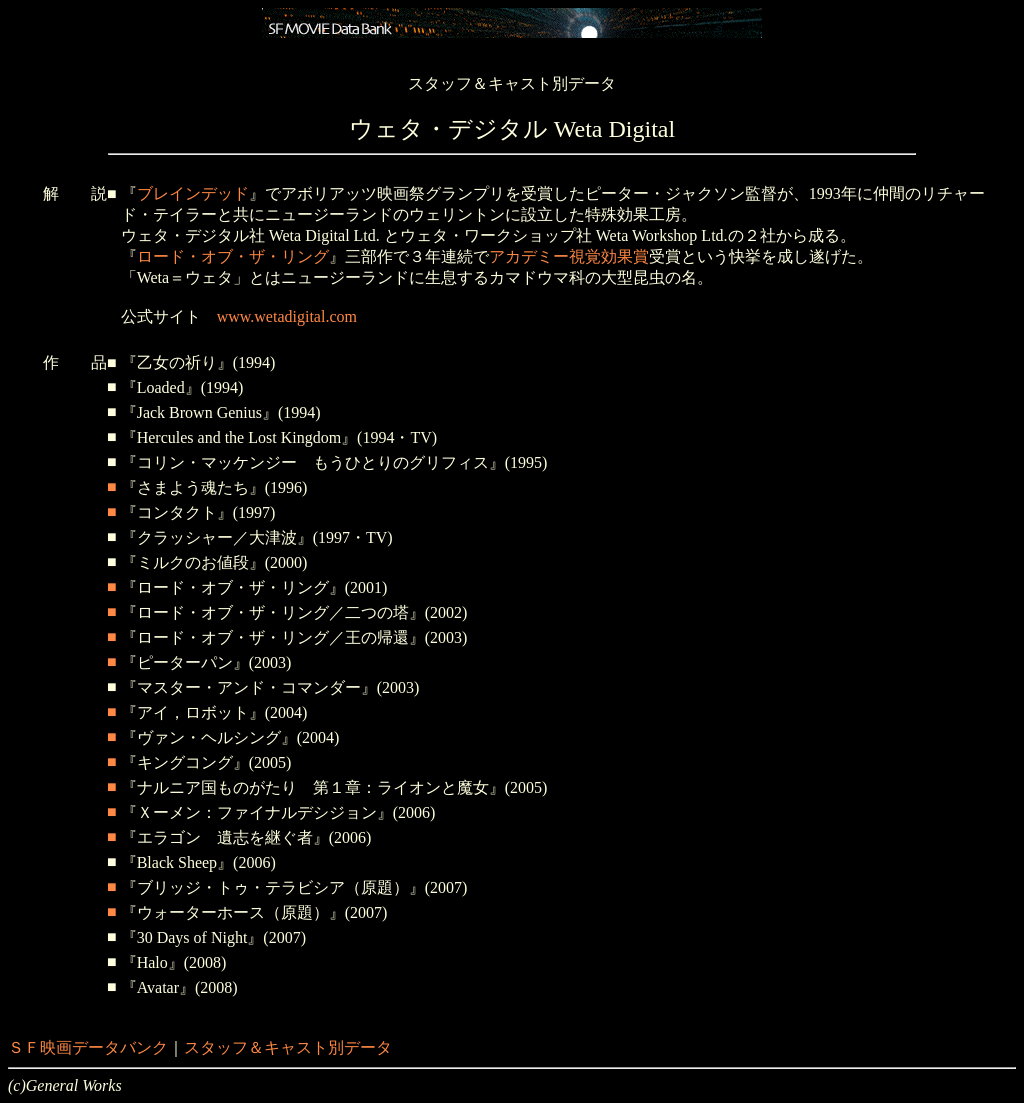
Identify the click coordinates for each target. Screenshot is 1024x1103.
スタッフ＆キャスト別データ (288, 1047)
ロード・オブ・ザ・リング (233, 256)
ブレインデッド (193, 193)
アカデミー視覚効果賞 (569, 256)
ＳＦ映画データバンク (88, 1047)
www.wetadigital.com (287, 316)
